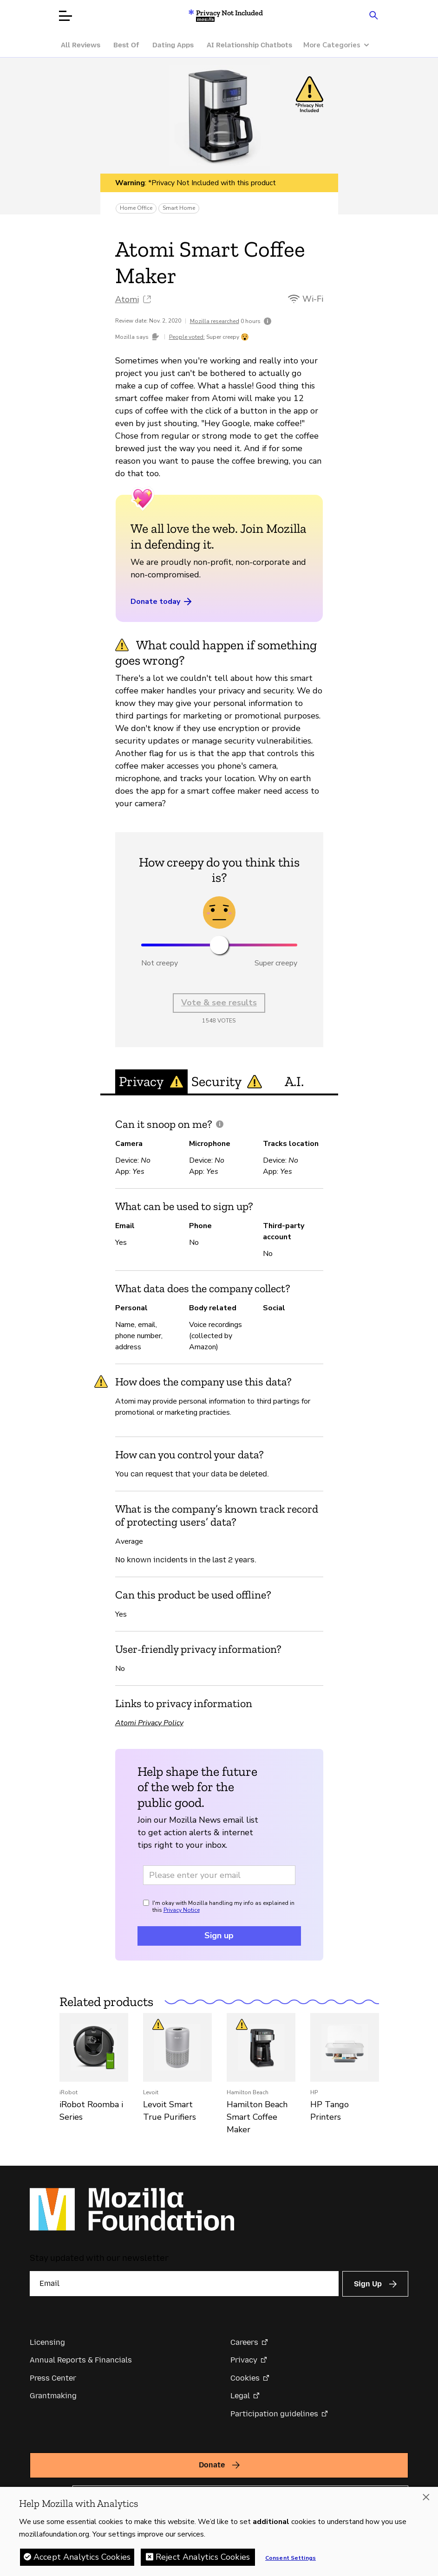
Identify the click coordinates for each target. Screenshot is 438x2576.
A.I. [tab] (294, 1081)
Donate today (162, 601)
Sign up (219, 1935)
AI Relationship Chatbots (249, 45)
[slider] (219, 945)
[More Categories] (341, 45)
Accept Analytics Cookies (82, 2557)
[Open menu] (65, 15)
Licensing (47, 2342)
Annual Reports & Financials (81, 2360)
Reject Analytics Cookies (203, 2557)
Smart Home (179, 208)
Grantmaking (53, 2395)
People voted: (187, 337)
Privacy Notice (181, 1910)
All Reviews (80, 45)
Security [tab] (226, 1081)
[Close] (426, 2498)
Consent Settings (290, 2558)
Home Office (136, 208)
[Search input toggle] (373, 14)
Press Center (53, 2378)
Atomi (127, 299)
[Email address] (219, 1875)
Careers (244, 2342)
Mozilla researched (214, 321)
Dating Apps (173, 45)
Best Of (126, 45)
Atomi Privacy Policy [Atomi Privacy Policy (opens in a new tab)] (149, 1723)
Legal (240, 2395)
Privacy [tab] (151, 1081)
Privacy (243, 2360)
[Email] (184, 2283)
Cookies (245, 2378)
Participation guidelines (274, 2413)
